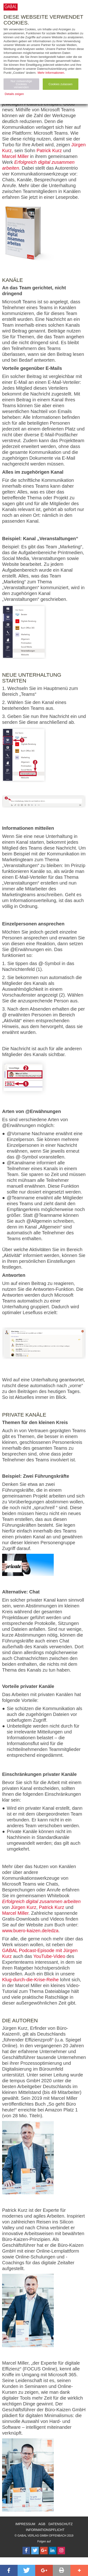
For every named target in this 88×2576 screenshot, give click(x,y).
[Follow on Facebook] (26, 2550)
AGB (42, 2524)
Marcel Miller (15, 156)
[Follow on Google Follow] (44, 2550)
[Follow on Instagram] (61, 2550)
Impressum (25, 2524)
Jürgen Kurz (23, 1907)
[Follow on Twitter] (35, 2550)
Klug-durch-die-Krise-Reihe (30, 1979)
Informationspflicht (45, 2530)
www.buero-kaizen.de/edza (30, 1930)
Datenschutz (60, 2524)
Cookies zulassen (61, 84)
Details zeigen (14, 94)
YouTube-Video (49, 1956)
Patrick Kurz (49, 150)
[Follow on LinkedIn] (52, 2550)
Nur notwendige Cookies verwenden (21, 84)
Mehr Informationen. (51, 72)
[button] (9, 2570)
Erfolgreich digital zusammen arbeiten (41, 1901)
